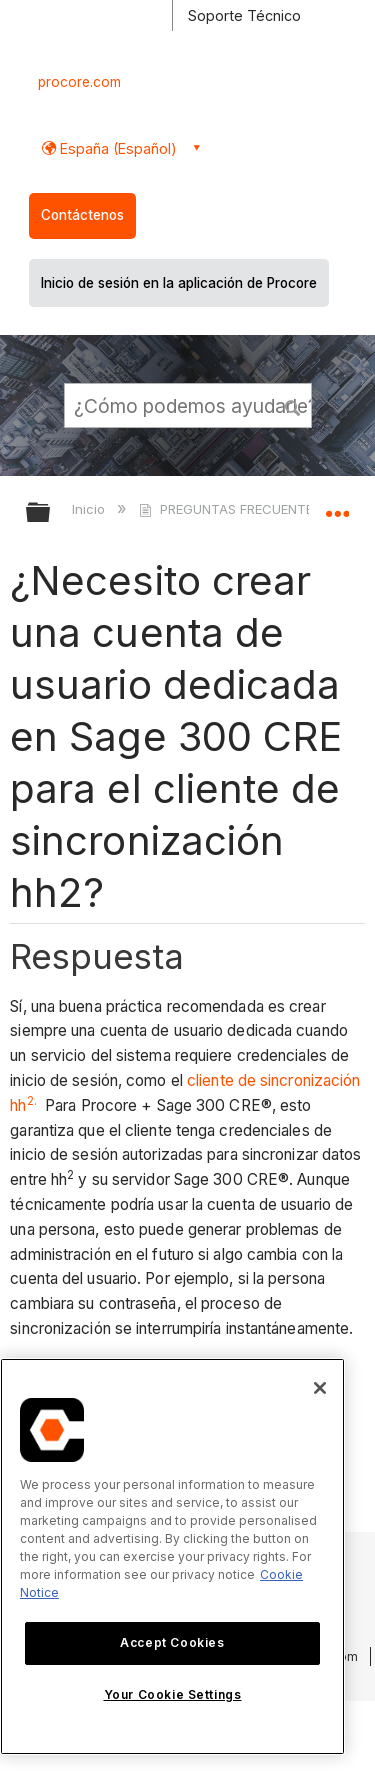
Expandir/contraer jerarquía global (51, 513)
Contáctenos (82, 215)
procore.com (79, 82)
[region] (172, 1556)
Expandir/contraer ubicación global (337, 506)
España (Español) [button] (116, 148)
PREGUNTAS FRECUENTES (231, 509)
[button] (293, 405)
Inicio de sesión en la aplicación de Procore (179, 283)
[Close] (320, 1388)
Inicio (90, 509)
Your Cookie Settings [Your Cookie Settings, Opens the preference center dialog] (173, 1694)
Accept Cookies (172, 1642)
